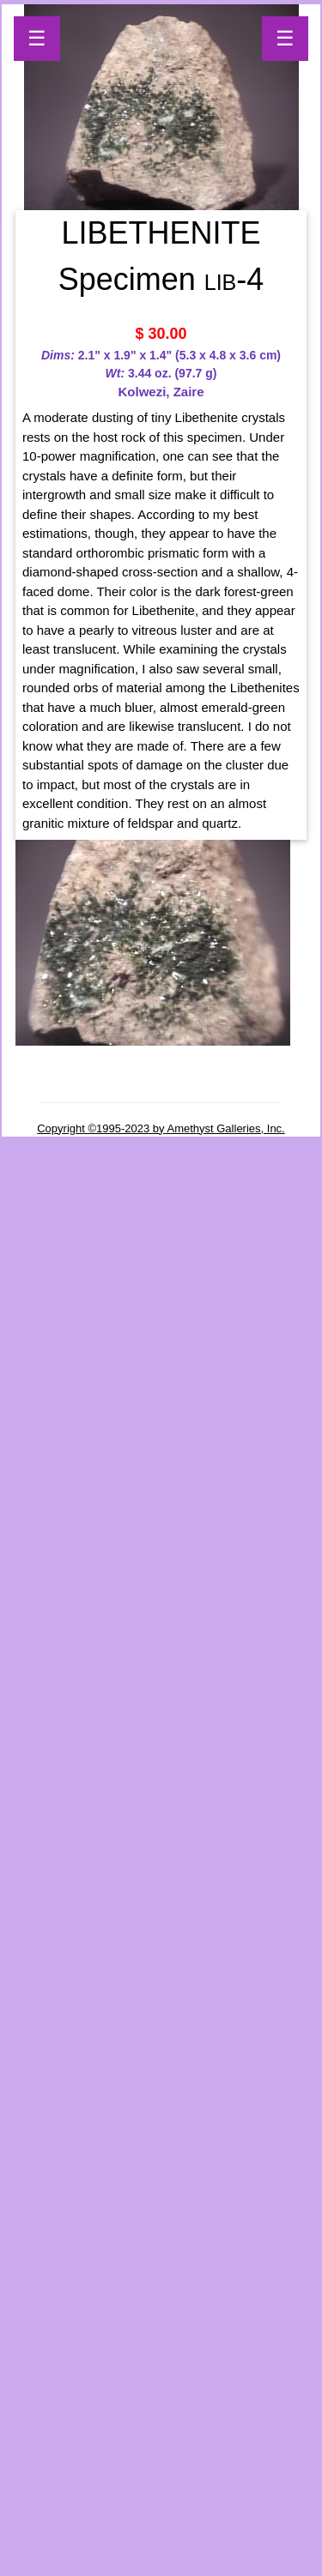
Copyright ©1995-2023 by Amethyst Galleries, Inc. (161, 1128)
